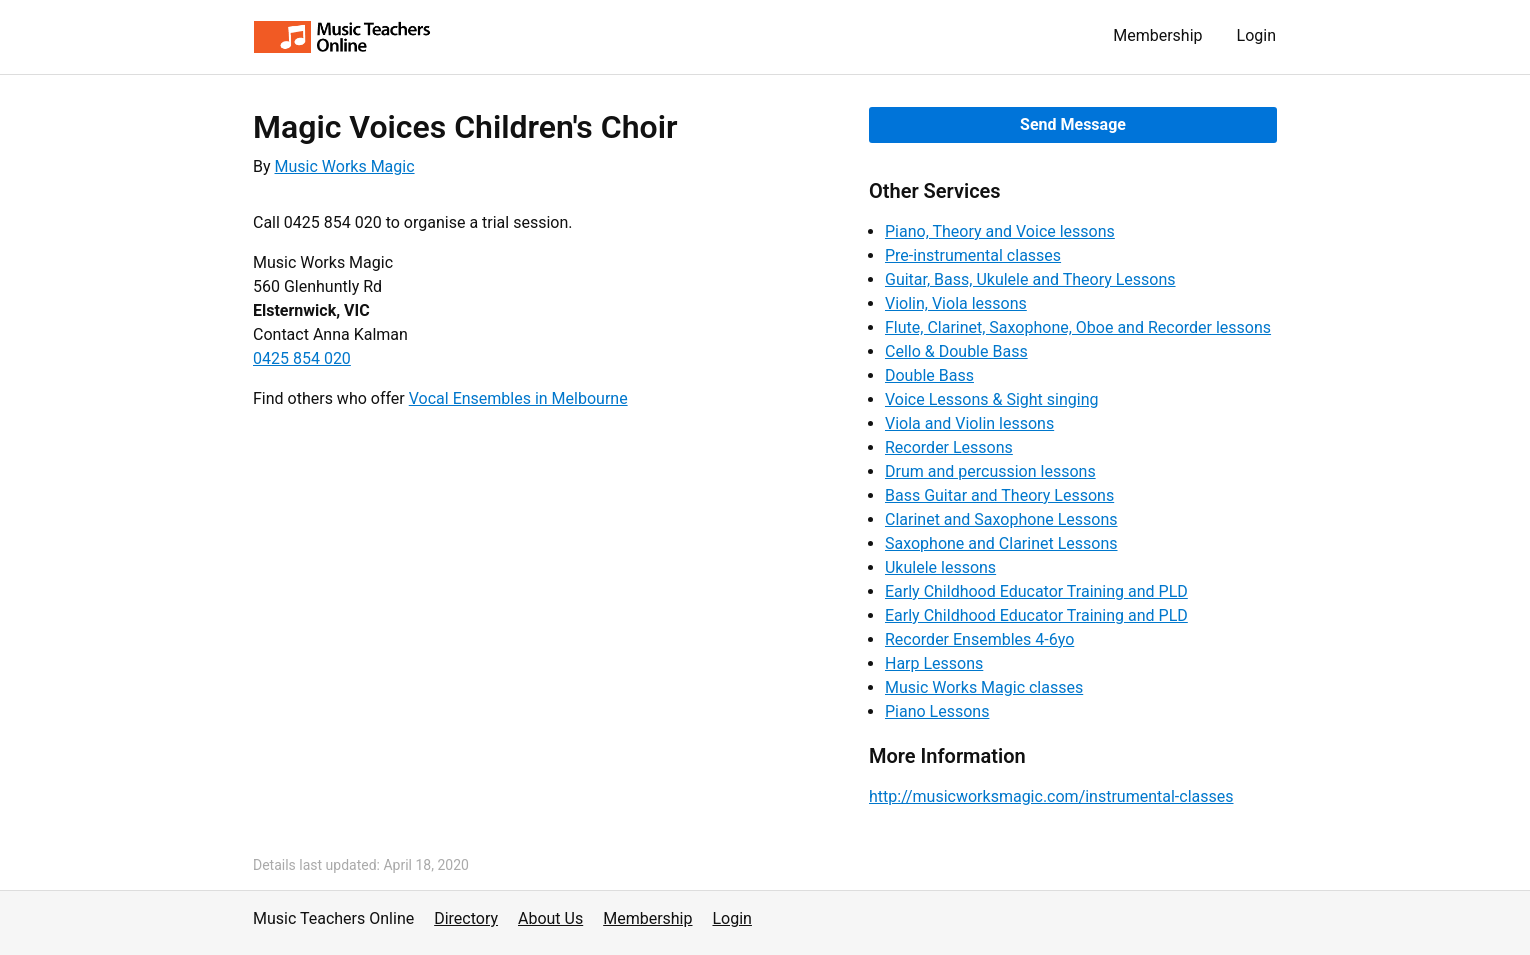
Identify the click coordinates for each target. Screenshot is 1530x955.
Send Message (1073, 124)
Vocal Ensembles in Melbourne (518, 398)
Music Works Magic (345, 166)
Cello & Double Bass (956, 351)
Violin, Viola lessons (956, 303)
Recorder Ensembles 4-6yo (979, 639)
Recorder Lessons (949, 447)
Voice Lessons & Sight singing (991, 399)
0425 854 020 (302, 358)
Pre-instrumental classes (973, 255)
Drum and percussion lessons (990, 471)
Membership (1157, 35)
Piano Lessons (937, 711)
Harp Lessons (934, 663)
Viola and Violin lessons (969, 423)
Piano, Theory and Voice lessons (1000, 231)
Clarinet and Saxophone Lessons (1001, 519)
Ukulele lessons (940, 567)
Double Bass (929, 375)
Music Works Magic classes (984, 687)
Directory (466, 918)
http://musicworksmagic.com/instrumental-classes (1051, 796)
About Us (550, 918)
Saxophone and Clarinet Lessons (1001, 543)
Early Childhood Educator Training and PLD (1036, 591)
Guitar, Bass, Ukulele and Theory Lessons (1030, 279)
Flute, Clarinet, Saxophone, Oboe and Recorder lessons (1078, 327)
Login (1256, 35)
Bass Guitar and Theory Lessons (999, 495)
